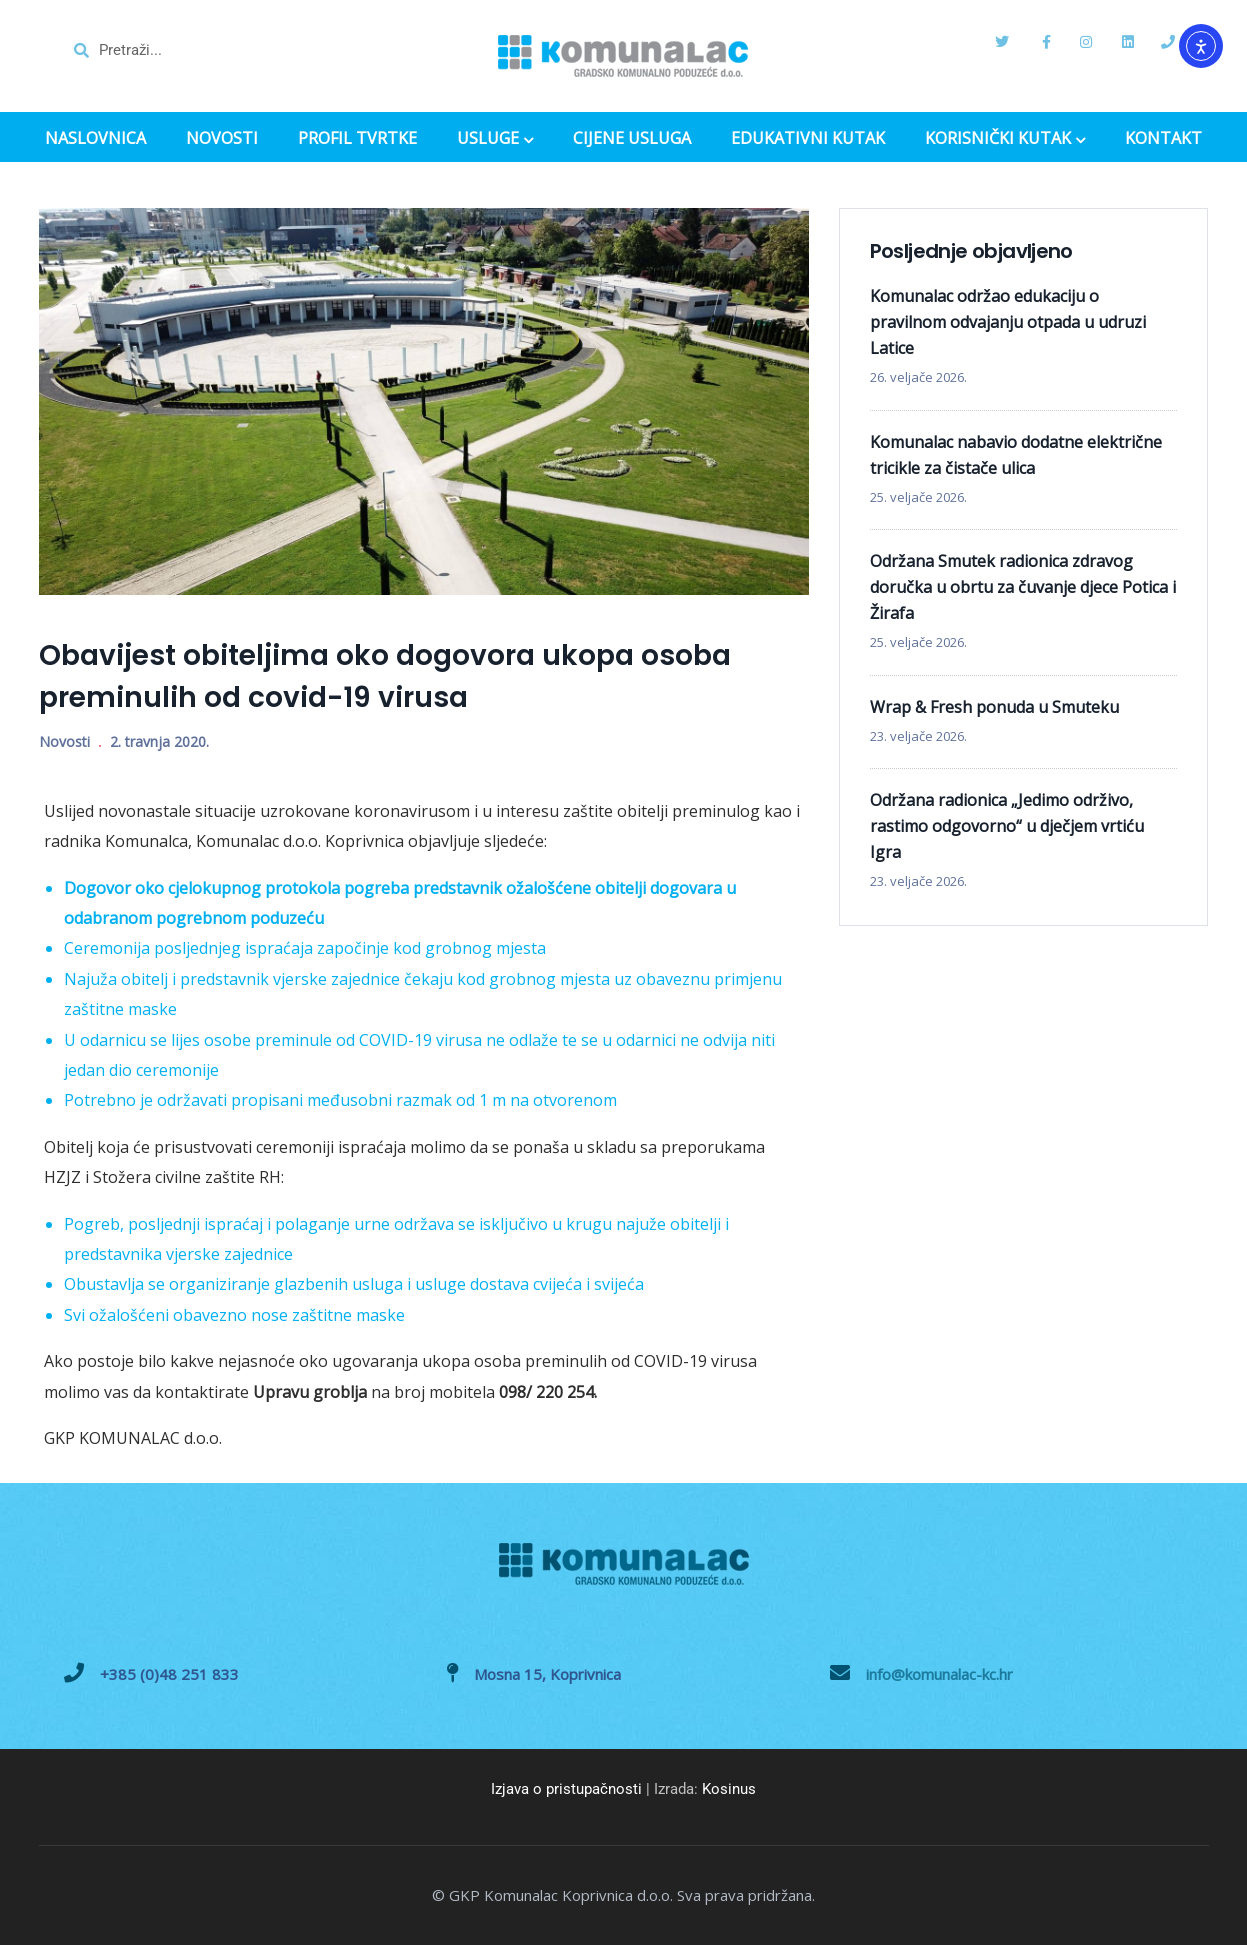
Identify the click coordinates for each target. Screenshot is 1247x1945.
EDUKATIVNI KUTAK (808, 138)
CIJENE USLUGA (632, 138)
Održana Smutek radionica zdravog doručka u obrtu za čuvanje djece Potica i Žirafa (1023, 587)
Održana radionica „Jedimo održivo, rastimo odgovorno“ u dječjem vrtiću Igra (1007, 826)
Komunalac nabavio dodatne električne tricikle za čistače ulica (1016, 455)
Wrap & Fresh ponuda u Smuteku (994, 707)
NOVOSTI (222, 138)
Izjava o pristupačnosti (566, 1789)
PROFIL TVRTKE (357, 138)
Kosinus (729, 1789)
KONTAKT (1163, 138)
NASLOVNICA (95, 138)
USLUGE (495, 140)
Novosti (64, 741)
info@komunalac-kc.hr (939, 1674)
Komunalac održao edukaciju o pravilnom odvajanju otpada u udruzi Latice (1008, 322)
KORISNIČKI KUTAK (1005, 140)
